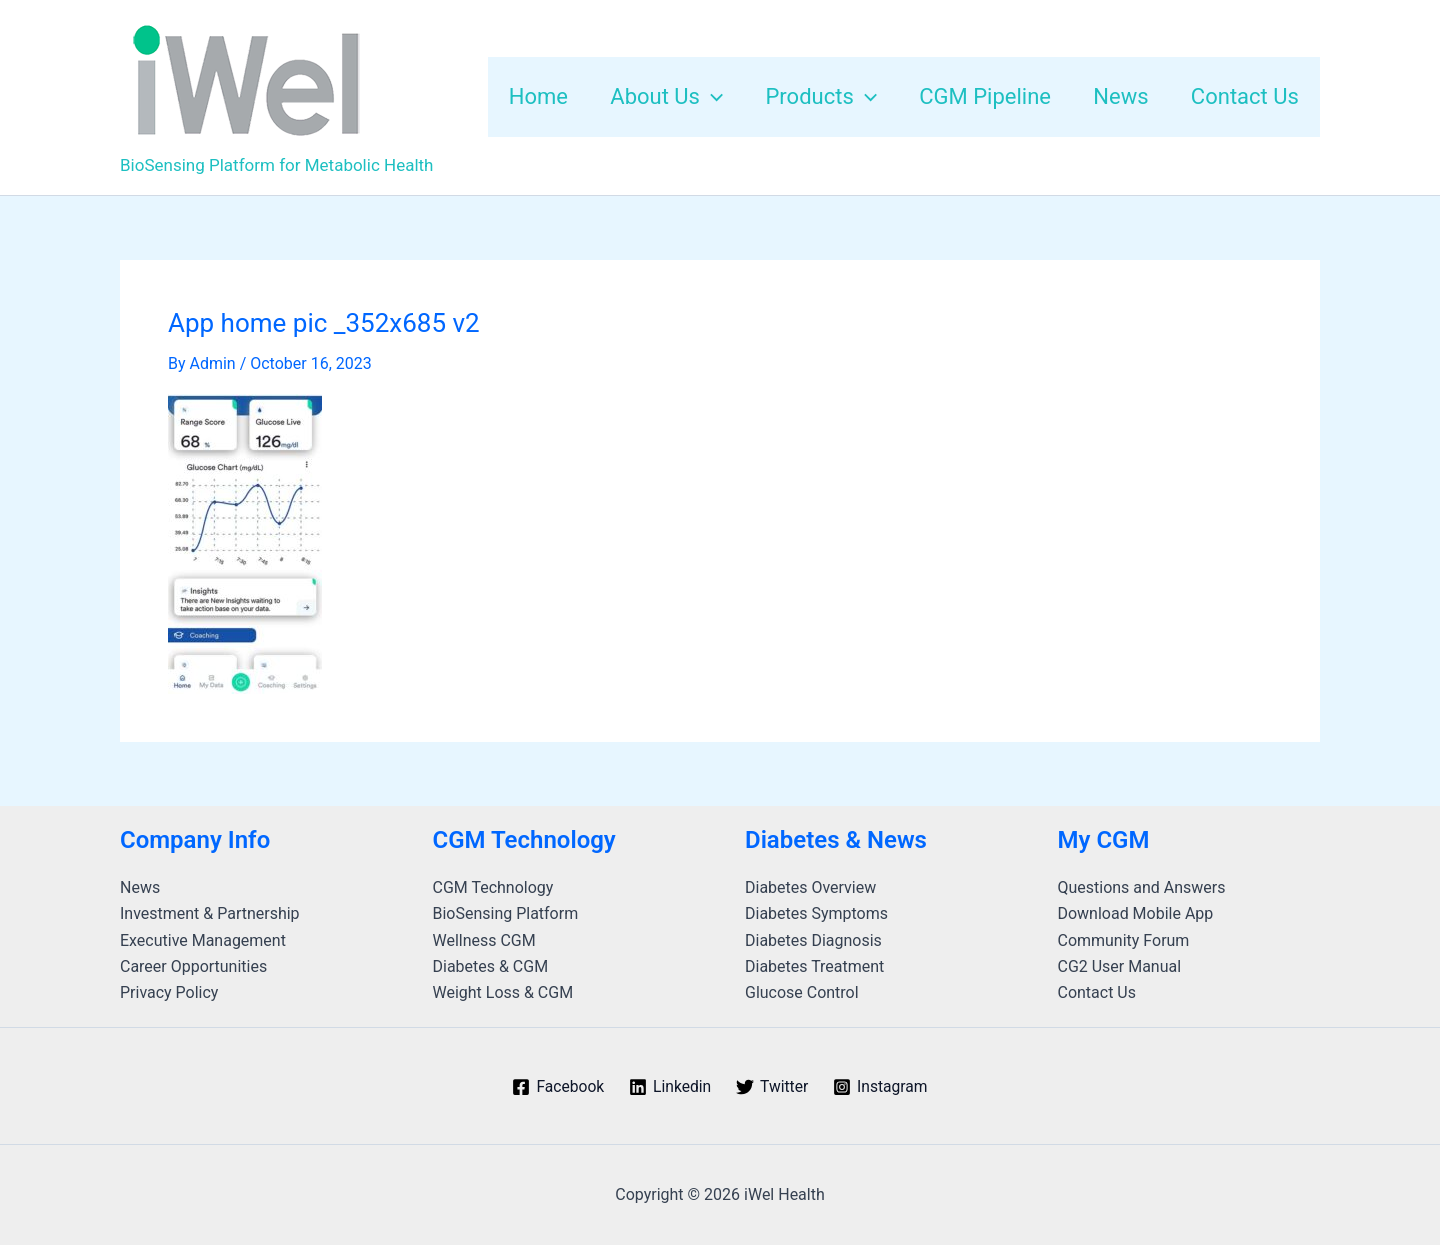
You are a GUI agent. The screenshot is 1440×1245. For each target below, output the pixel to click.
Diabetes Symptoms (816, 913)
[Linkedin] (669, 1087)
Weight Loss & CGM (503, 992)
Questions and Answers (1142, 887)
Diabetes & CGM (491, 966)
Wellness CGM (484, 940)
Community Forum (1124, 940)
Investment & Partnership (210, 913)
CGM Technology (493, 887)
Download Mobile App (1136, 913)
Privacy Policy (169, 992)
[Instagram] (882, 1087)
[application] (703, 97)
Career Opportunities (193, 966)
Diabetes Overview (810, 887)
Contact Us (1097, 992)
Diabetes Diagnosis (813, 940)
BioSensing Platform (506, 913)
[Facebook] (556, 1087)
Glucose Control (802, 992)
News (140, 887)
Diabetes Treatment (814, 966)
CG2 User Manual (1120, 966)
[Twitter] (773, 1087)
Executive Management (203, 940)
